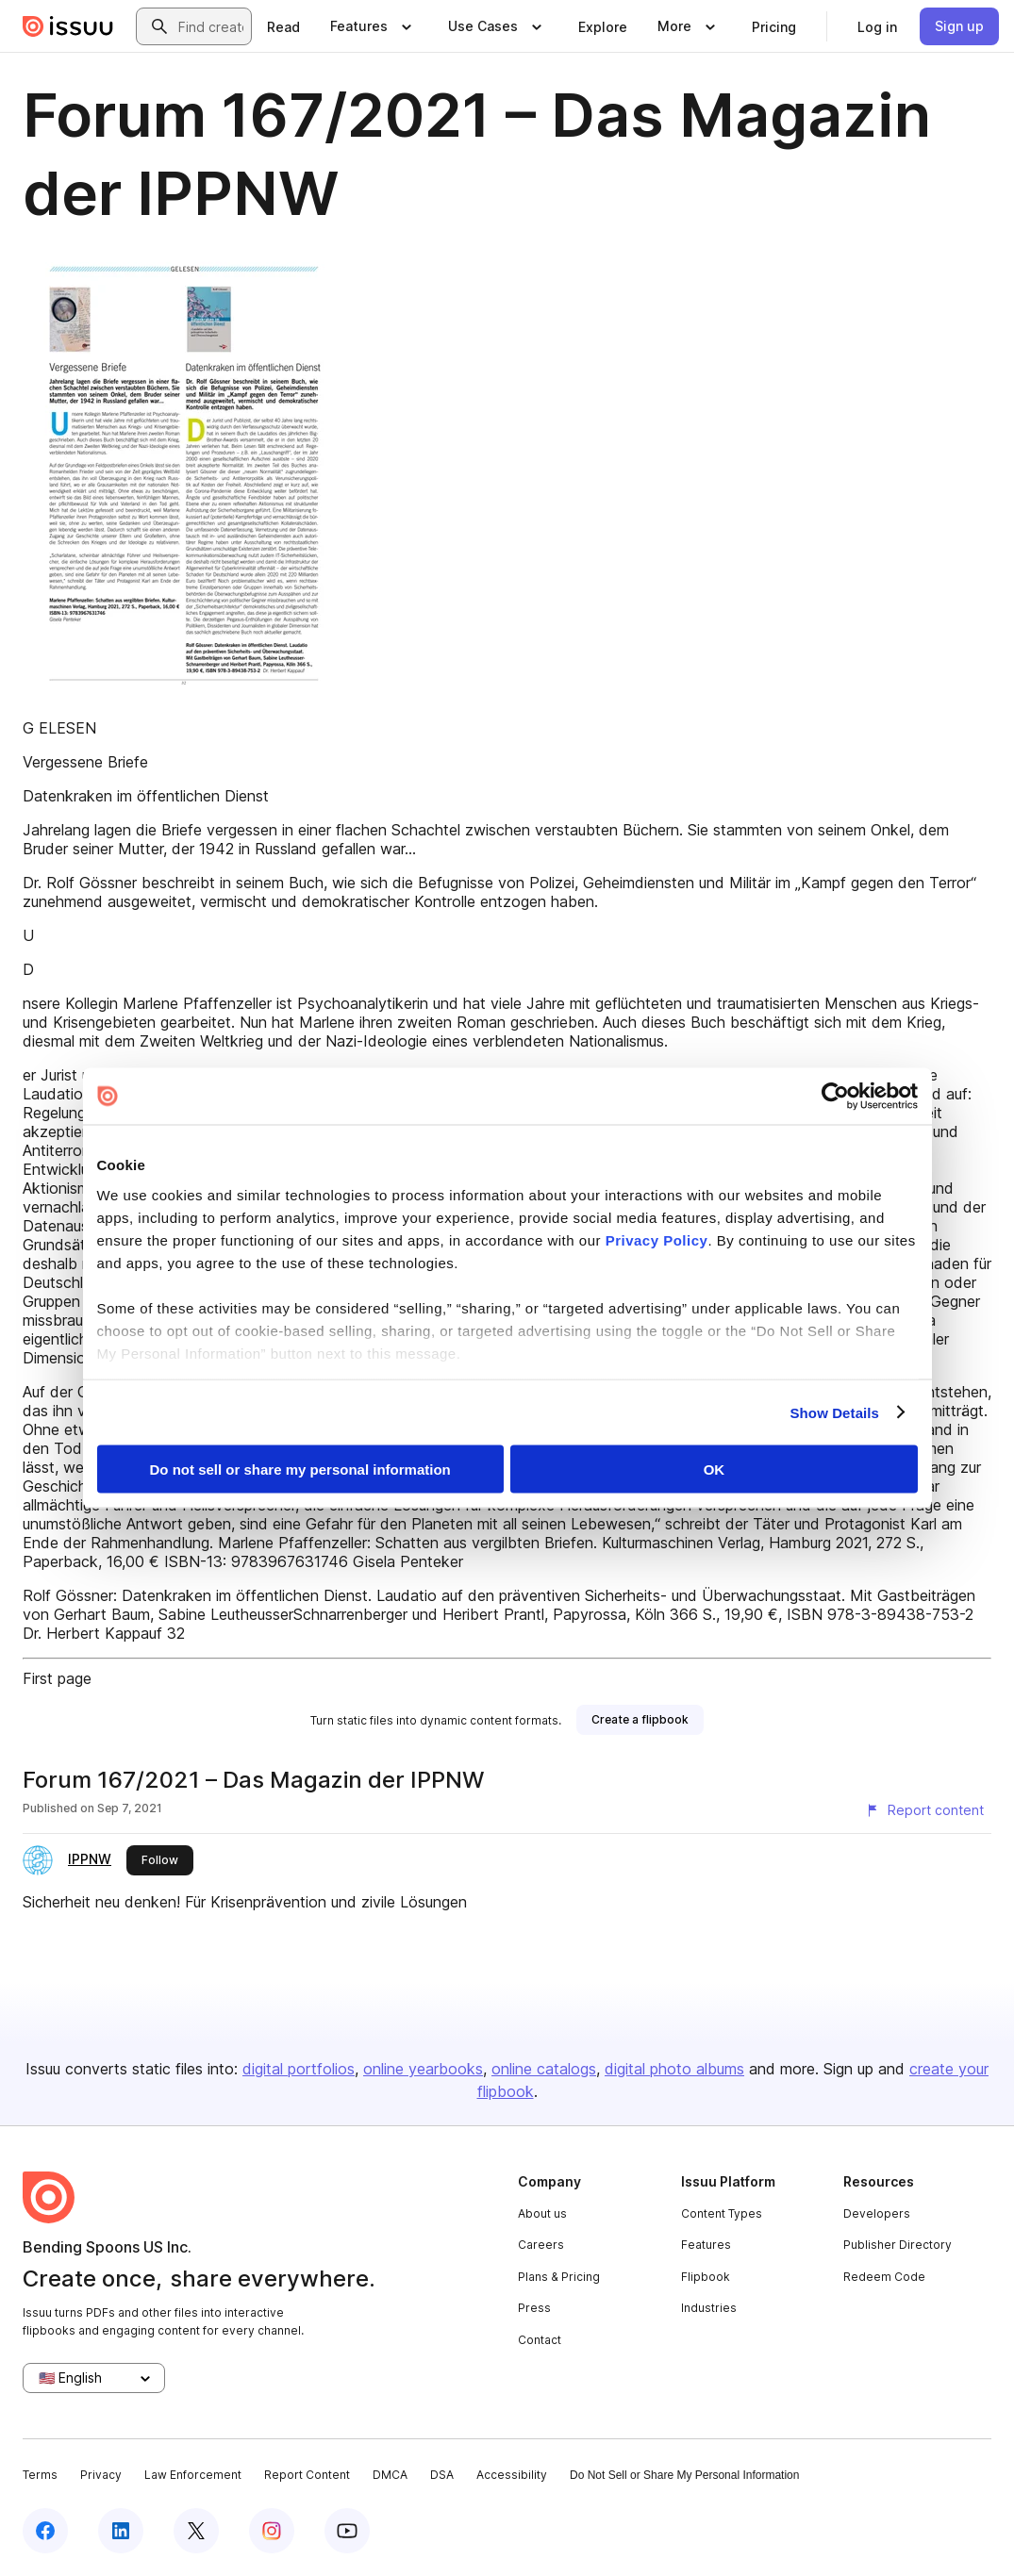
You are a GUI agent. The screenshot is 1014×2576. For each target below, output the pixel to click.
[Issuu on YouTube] (347, 2530)
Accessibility (511, 2475)
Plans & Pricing (559, 2277)
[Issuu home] (68, 26)
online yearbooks (423, 2068)
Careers (541, 2244)
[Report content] (924, 1810)
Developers (876, 2213)
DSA (442, 2475)
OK (714, 1469)
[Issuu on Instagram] (271, 2530)
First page (57, 1678)
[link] (283, 26)
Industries (709, 2308)
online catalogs (543, 2068)
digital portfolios (298, 2068)
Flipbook (705, 2277)
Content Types (721, 2213)
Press (534, 2308)
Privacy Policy (657, 1239)
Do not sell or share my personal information (300, 1469)
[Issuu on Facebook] (45, 2530)
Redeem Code (884, 2277)
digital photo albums (674, 2068)
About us (542, 2213)
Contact (539, 2340)
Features (706, 2244)
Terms (40, 2475)
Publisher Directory (897, 2244)
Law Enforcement (192, 2475)
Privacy (101, 2475)
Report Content (307, 2475)
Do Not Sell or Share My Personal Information (684, 2475)
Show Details (835, 1412)
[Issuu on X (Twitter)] (196, 2530)
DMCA (390, 2475)
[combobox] (210, 26)
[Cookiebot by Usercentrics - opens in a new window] (835, 1096)
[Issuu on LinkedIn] (120, 2530)
